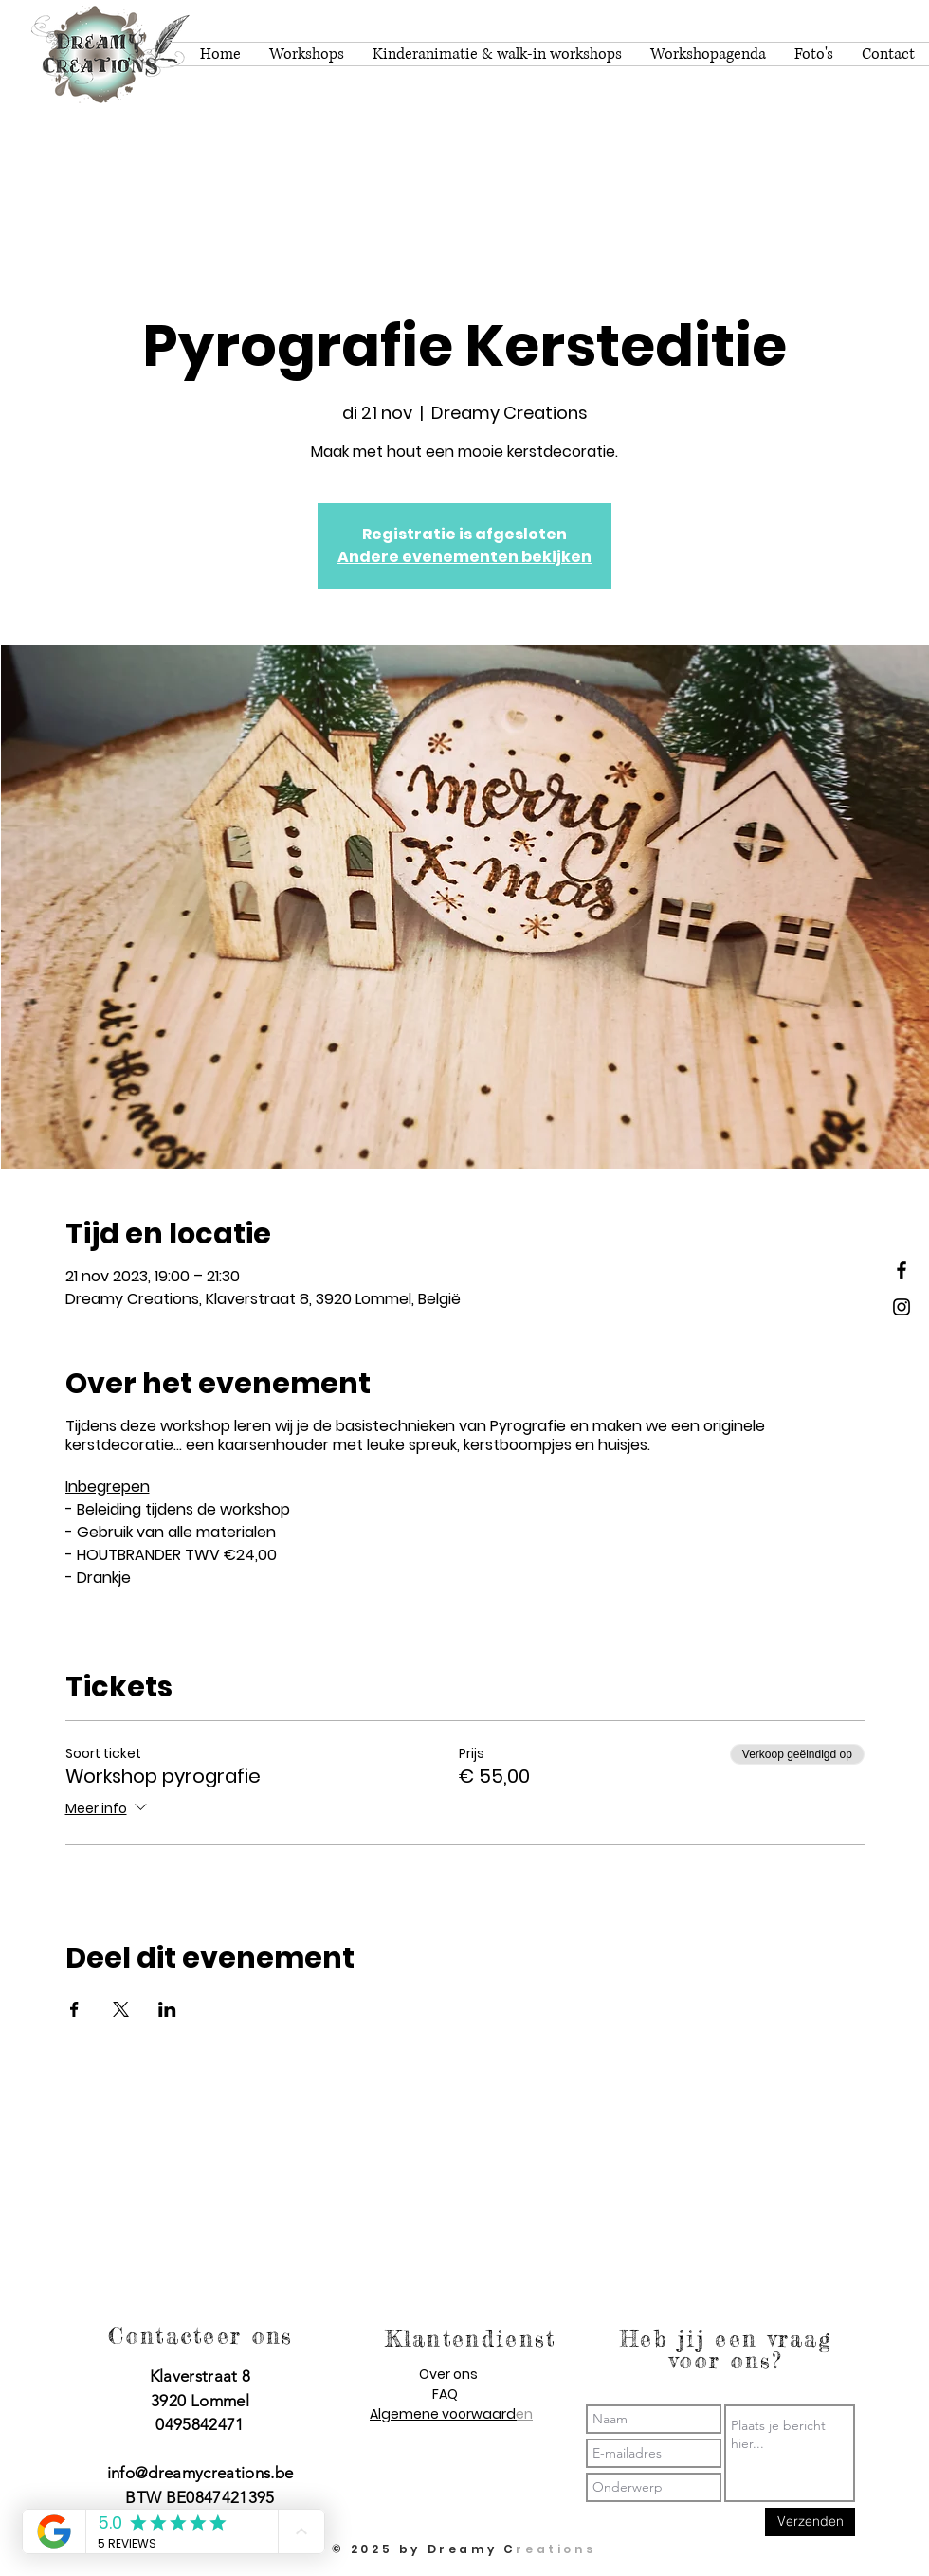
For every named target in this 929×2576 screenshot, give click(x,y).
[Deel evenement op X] (121, 2009)
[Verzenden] (810, 2522)
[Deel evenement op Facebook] (74, 2009)
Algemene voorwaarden (451, 2413)
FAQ (445, 2394)
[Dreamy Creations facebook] (901, 1270)
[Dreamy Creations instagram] (901, 1307)
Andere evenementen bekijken (464, 557)
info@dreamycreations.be (200, 2472)
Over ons (448, 2374)
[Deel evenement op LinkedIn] (167, 2009)
